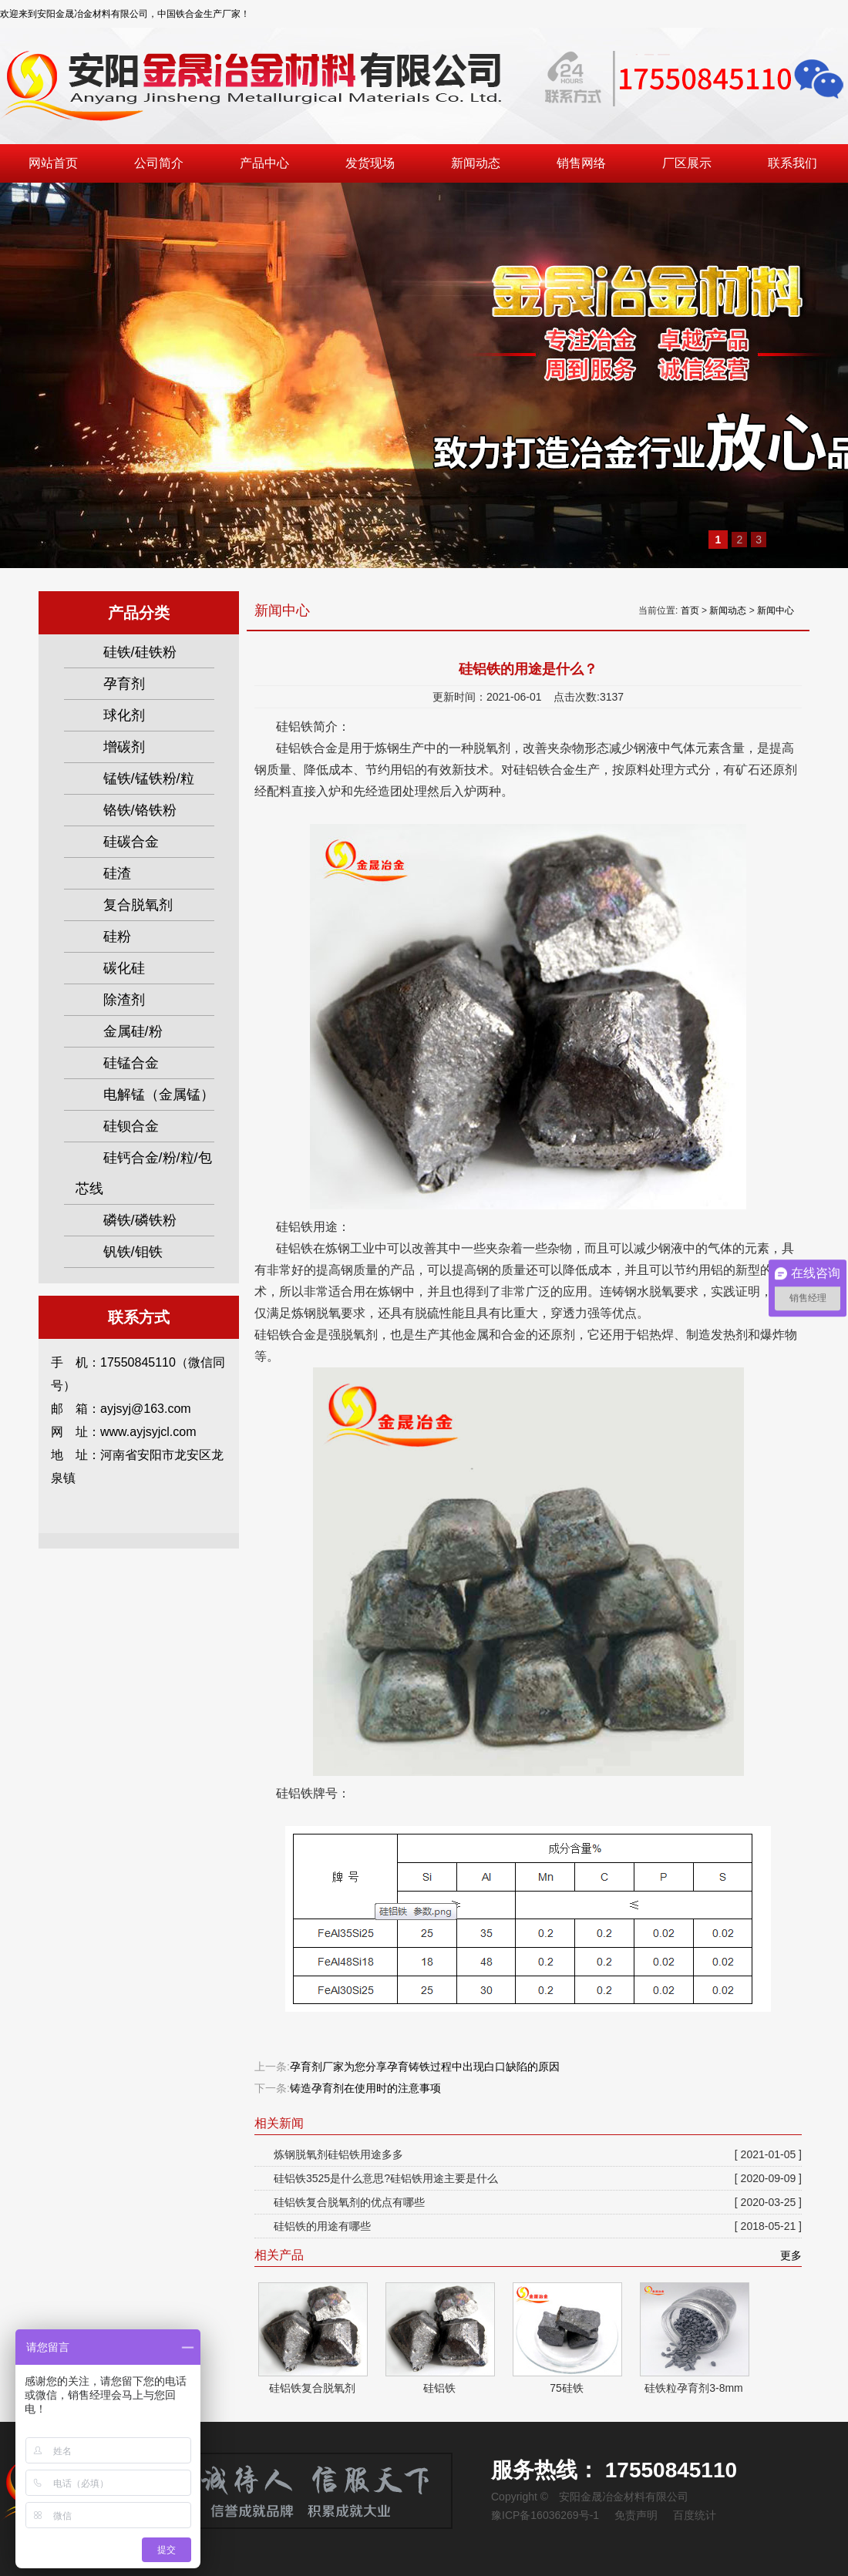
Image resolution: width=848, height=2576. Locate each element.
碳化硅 (124, 968)
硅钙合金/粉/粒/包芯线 (144, 1173)
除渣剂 (124, 999)
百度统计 (694, 2515)
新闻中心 (775, 610)
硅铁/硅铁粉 (140, 652)
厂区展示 (687, 163)
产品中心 (264, 163)
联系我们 (792, 163)
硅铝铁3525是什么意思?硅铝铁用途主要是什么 (538, 2178)
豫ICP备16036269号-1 (545, 2515)
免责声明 (636, 2515)
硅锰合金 (131, 1063)
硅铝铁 (439, 2388)
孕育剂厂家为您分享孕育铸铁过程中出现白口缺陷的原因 (425, 2066)
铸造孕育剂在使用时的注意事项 (365, 2088)
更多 (791, 2255)
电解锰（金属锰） (158, 1094)
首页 (690, 610)
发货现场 (370, 163)
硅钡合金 (131, 1126)
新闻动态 (475, 163)
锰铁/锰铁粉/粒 (148, 778)
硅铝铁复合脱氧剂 (312, 2388)
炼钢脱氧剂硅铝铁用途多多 (538, 2154)
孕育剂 (124, 683)
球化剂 (124, 715)
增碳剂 (124, 747)
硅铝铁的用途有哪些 (538, 2226)
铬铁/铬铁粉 (140, 810)
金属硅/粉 (133, 1031)
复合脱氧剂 (138, 905)
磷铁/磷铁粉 (140, 1220)
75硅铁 (567, 2388)
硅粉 (117, 936)
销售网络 (581, 163)
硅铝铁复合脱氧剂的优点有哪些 (538, 2202)
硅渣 (117, 873)
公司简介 (158, 163)
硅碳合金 (131, 841)
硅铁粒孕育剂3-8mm (693, 2388)
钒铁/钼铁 (133, 1251)
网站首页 (53, 163)
